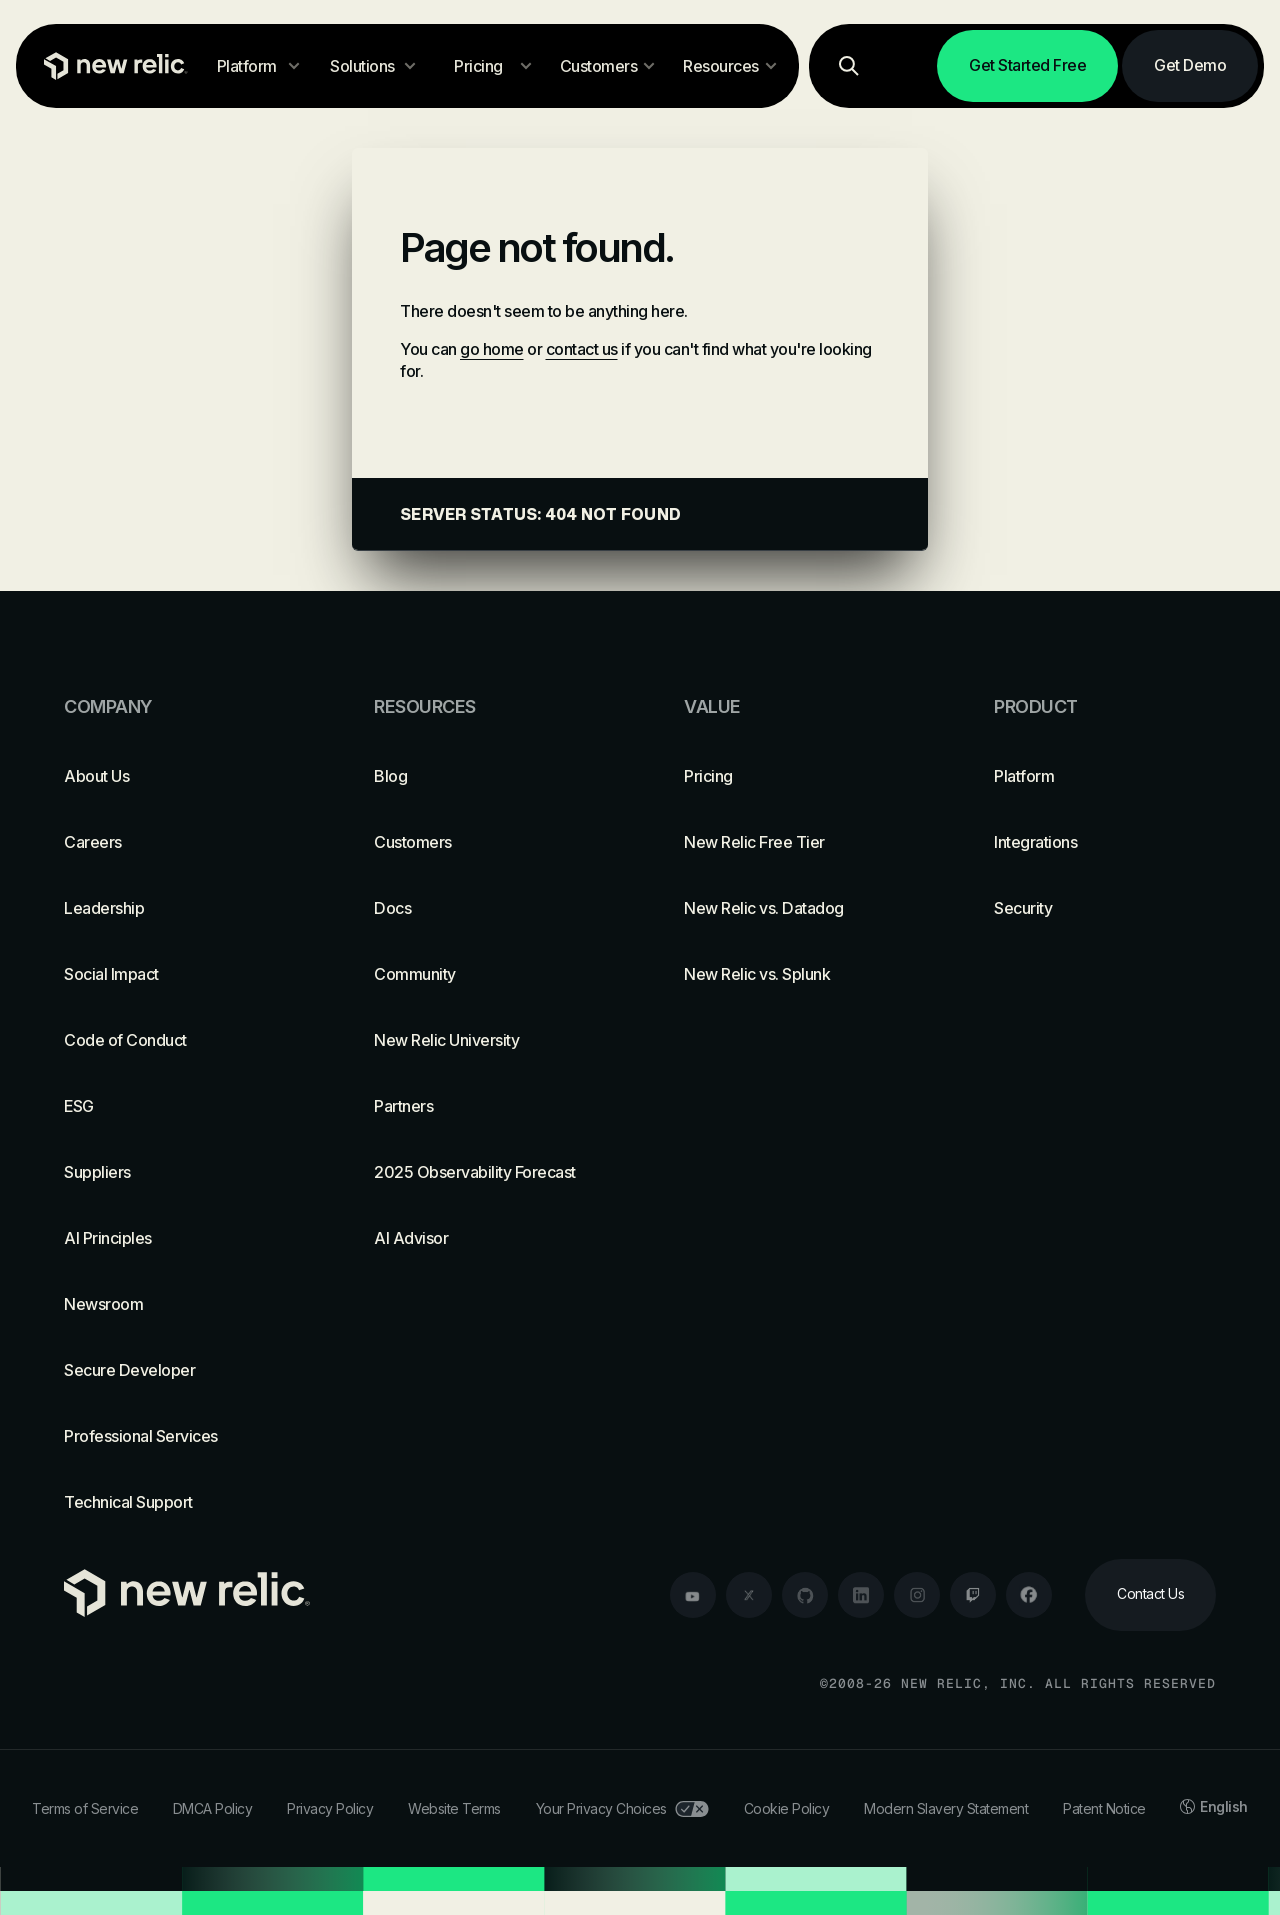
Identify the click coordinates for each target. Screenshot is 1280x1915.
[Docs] (485, 908)
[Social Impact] (175, 974)
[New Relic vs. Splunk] (795, 974)
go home (492, 349)
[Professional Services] (175, 1436)
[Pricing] (795, 776)
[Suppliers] (175, 1172)
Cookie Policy (787, 1808)
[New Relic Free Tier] (795, 842)
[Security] (1105, 908)
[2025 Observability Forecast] (485, 1172)
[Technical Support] (175, 1502)
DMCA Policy (213, 1808)
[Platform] (1105, 776)
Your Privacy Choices (622, 1808)
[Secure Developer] (175, 1370)
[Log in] (908, 66)
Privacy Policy (330, 1808)
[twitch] (973, 1595)
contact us (582, 349)
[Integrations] (1105, 842)
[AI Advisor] (485, 1238)
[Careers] (175, 842)
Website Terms (454, 1808)
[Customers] (485, 842)
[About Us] (175, 776)
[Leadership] (175, 908)
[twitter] (749, 1595)
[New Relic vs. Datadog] (795, 908)
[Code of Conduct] (175, 1040)
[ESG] (175, 1106)
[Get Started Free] (1027, 66)
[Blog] (485, 776)
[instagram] (917, 1595)
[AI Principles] (175, 1238)
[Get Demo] (1190, 66)
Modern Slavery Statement (946, 1808)
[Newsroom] (175, 1304)
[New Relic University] (485, 1040)
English (1214, 1806)
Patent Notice (1104, 1808)
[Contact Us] (1150, 1595)
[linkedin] (861, 1595)
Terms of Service (85, 1808)
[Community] (485, 974)
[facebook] (1029, 1595)
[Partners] (485, 1106)
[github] (805, 1595)
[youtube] (693, 1595)
